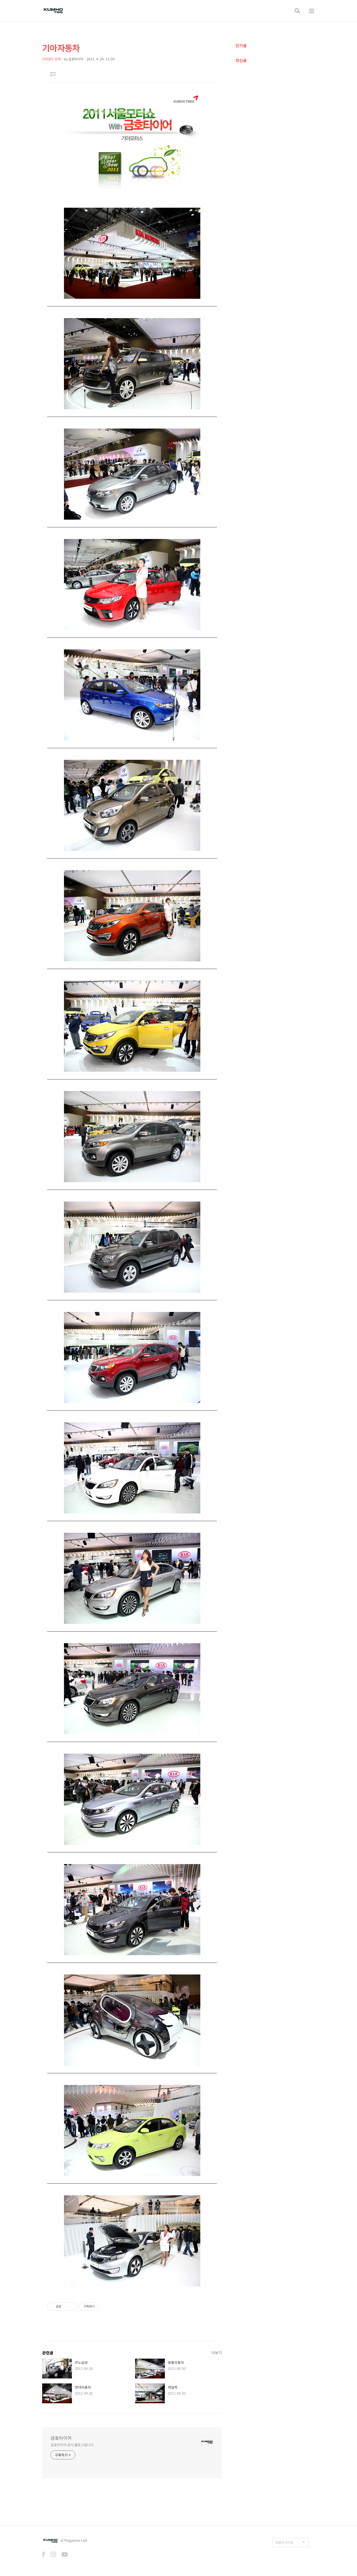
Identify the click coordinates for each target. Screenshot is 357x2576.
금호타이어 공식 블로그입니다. (72, 2444)
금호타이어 (61, 2438)
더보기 (216, 2352)
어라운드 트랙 (51, 59)
